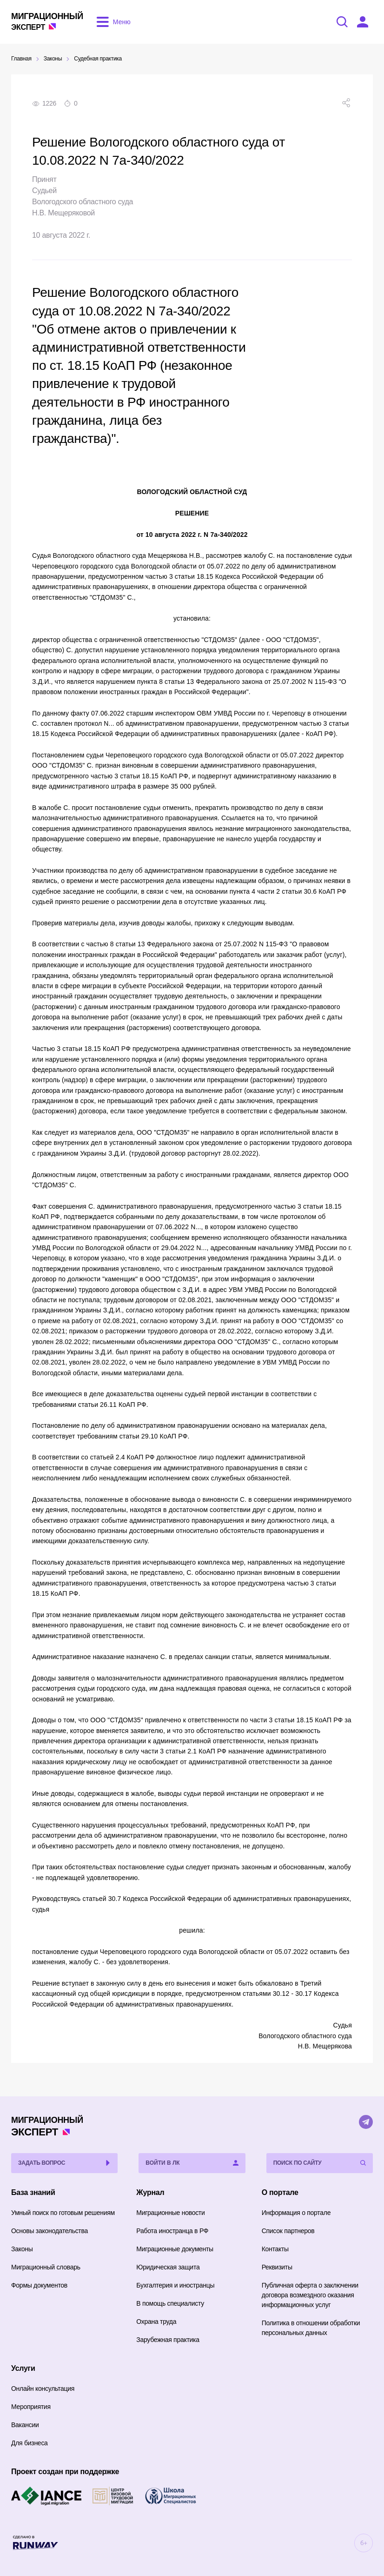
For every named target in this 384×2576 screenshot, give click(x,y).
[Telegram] (366, 2122)
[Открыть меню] (112, 22)
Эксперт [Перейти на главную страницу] (47, 21)
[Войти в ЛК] (362, 22)
